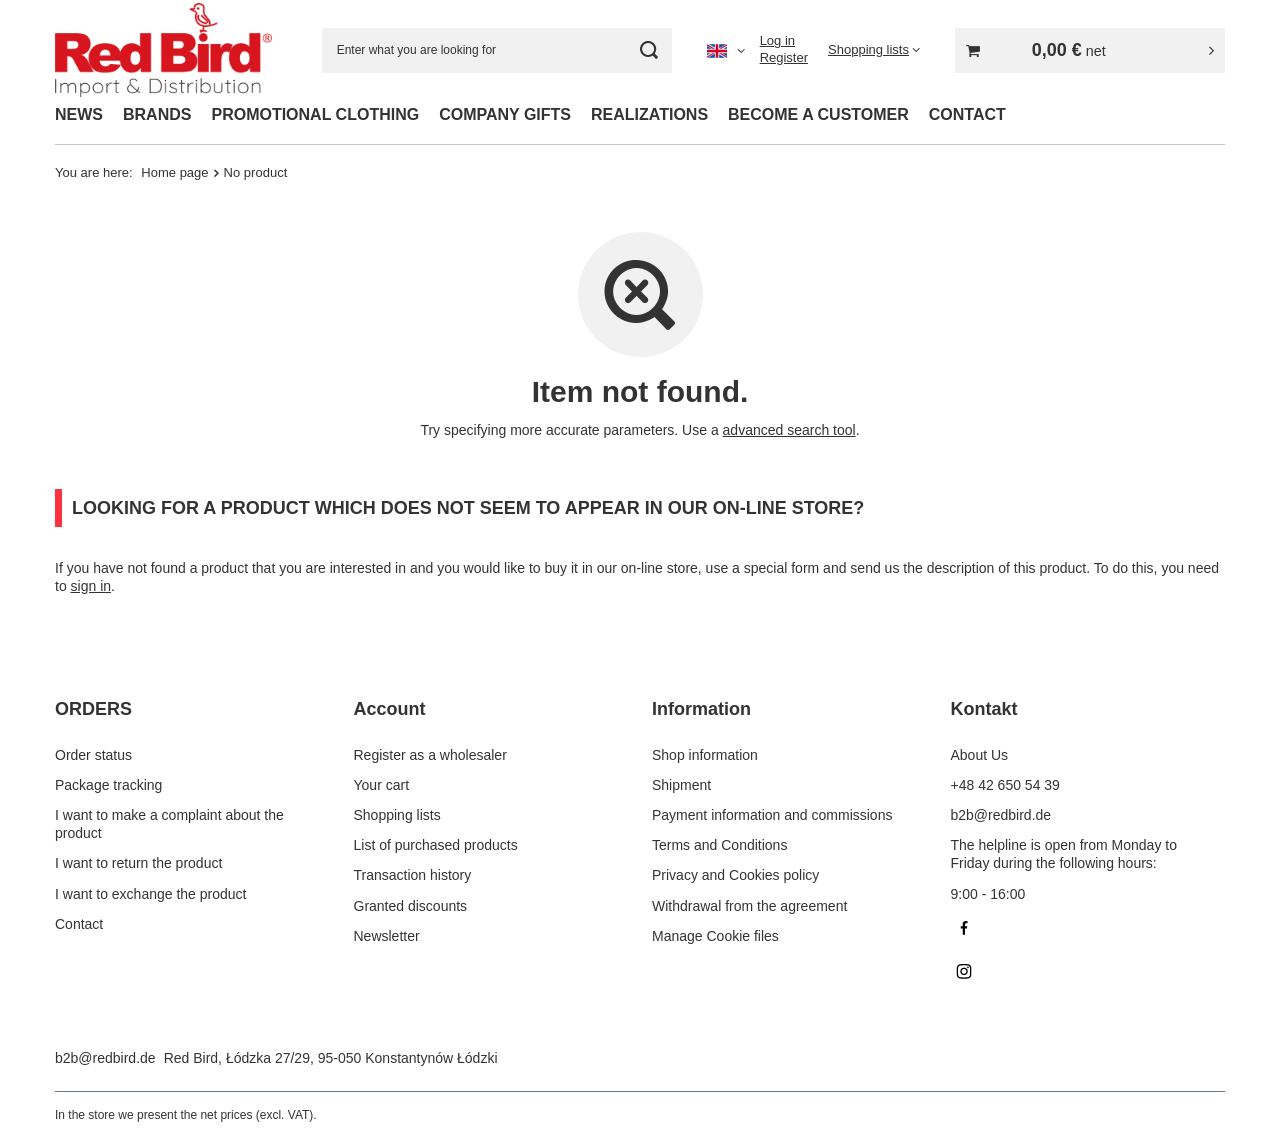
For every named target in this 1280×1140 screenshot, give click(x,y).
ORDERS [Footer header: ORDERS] (93, 709)
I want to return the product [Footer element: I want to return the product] (138, 863)
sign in (91, 586)
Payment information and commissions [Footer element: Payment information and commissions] (772, 815)
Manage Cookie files (715, 936)
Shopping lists (868, 49)
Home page (174, 172)
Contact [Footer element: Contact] (79, 924)
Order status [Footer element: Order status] (93, 755)
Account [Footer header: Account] (390, 709)
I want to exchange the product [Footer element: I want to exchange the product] (150, 894)
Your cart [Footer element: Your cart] (382, 785)
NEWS (79, 114)
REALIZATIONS (649, 114)
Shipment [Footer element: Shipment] (681, 785)
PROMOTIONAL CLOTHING (315, 114)
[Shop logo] (163, 50)
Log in (777, 40)
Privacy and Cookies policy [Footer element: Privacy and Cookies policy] (735, 875)
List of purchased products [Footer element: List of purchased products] (436, 845)
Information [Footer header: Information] (701, 709)
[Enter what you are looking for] (497, 50)
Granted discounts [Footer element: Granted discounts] (411, 906)
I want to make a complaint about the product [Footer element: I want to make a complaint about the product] (169, 824)
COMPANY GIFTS (505, 114)
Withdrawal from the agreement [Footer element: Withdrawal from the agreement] (749, 906)
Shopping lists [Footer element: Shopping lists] (397, 815)
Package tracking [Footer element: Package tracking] (108, 785)
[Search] (649, 50)
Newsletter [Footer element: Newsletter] (387, 936)
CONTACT (967, 114)
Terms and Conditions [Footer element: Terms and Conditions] (719, 845)
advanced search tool (789, 430)
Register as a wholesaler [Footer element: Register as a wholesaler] (430, 755)
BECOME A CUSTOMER (818, 114)
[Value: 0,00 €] (1090, 50)
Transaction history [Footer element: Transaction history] (413, 875)
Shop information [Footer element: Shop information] (705, 755)
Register (784, 57)
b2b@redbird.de (105, 1058)
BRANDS (157, 114)
